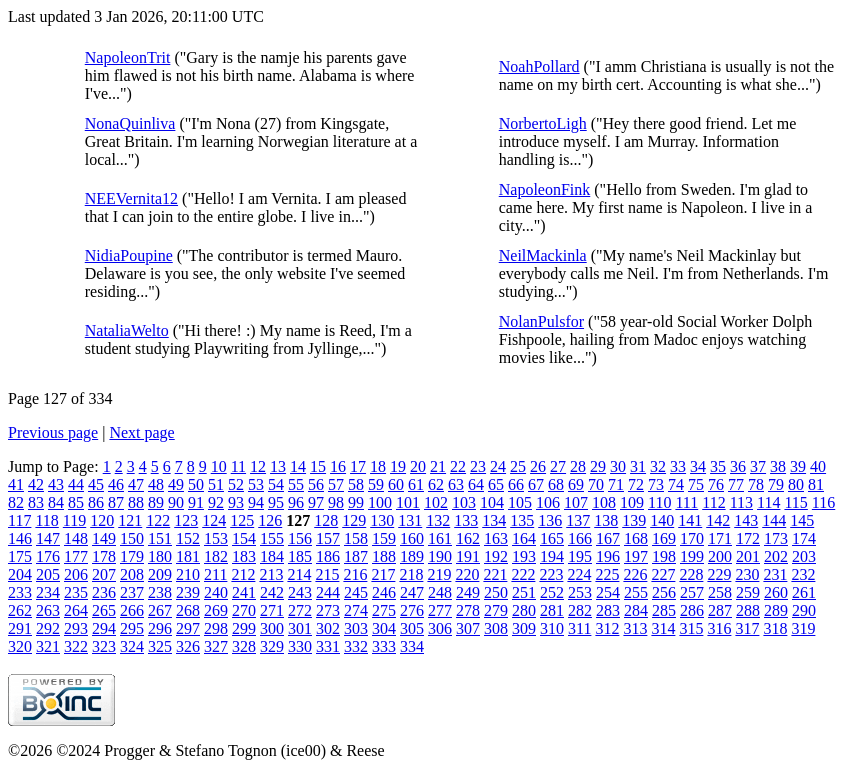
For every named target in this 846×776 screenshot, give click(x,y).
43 (56, 484)
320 (20, 646)
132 (438, 520)
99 (356, 502)
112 (713, 502)
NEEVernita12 (131, 198)
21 (438, 466)
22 (458, 466)
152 (188, 538)
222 (523, 574)
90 (176, 502)
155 (272, 538)
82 (16, 502)
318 (775, 628)
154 (244, 538)
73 (656, 484)
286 (692, 610)
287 (720, 610)
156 (300, 538)
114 (768, 502)
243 (300, 592)
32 (658, 466)
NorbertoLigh (543, 123)
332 (356, 646)
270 (244, 610)
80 (796, 484)
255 (636, 592)
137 (578, 520)
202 (776, 556)
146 (20, 538)
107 (576, 502)
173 (776, 538)
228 (691, 574)
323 (104, 646)
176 (48, 556)
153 (216, 538)
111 (686, 502)
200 (720, 556)
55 (296, 484)
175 (20, 556)
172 (748, 538)
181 (188, 556)
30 (618, 466)
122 (158, 520)
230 (747, 574)
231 (775, 574)
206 (76, 574)
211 (215, 574)
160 (412, 538)
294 (104, 628)
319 (803, 628)
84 (56, 502)
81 (816, 484)
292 (48, 628)
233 (20, 592)
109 (632, 502)
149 (104, 538)
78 (756, 484)
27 (558, 466)
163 (496, 538)
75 (696, 484)
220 (467, 574)
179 (132, 556)
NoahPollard (539, 66)
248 (440, 592)
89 (156, 502)
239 (188, 592)
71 (616, 484)
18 (378, 466)
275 (384, 610)
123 (186, 520)
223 (551, 574)
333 (384, 646)
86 (96, 502)
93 (236, 502)
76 (716, 484)
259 (748, 592)
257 (692, 592)
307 (468, 628)
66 (516, 484)
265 (104, 610)
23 (478, 466)
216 (355, 574)
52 (236, 484)
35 (718, 466)
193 (524, 556)
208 (132, 574)
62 (436, 484)
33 (678, 466)
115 (795, 502)
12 (258, 466)
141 (690, 520)
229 (719, 574)
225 (607, 574)
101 (408, 502)
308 (496, 628)
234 (48, 592)
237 (132, 592)
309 (524, 628)
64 (476, 484)
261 (804, 592)
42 (36, 484)
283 (608, 610)
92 (216, 502)
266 (132, 610)
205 (48, 574)
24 (498, 466)
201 (748, 556)
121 (130, 520)
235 (76, 592)
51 (216, 484)
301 (300, 628)
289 (776, 610)
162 (468, 538)
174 (804, 538)
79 (776, 484)
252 (552, 592)
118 (46, 520)
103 (464, 502)
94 (256, 502)
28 (578, 466)
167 (608, 538)
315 (691, 628)
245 (356, 592)
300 (272, 628)
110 (659, 502)
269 (216, 610)
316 (719, 628)
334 (412, 646)
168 (636, 538)
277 (440, 610)
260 (776, 592)
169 (664, 538)
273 (328, 610)
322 (76, 646)
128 (326, 520)
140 (662, 520)
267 (160, 610)
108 (604, 502)
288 (748, 610)
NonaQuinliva (130, 123)
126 (270, 520)
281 (552, 610)
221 (495, 574)
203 (804, 556)
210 (188, 574)
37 (758, 466)
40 (818, 466)
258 (720, 592)
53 (256, 484)
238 (160, 592)
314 (663, 628)
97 (316, 502)
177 (76, 556)
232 (803, 574)
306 (440, 628)
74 (676, 484)
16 (338, 466)
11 (238, 466)
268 (188, 610)
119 (74, 520)
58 (356, 484)
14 (298, 466)
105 (520, 502)
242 (272, 592)
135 (522, 520)
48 (156, 484)
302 (328, 628)
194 (552, 556)
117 (19, 520)
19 (398, 466)
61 (416, 484)
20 (418, 466)
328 (244, 646)
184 (272, 556)
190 (440, 556)
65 (496, 484)
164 (524, 538)
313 (635, 628)
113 (741, 502)
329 (272, 646)
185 (300, 556)
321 (48, 646)
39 (798, 466)
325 (160, 646)
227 (663, 574)
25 (518, 466)
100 (380, 502)
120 (102, 520)
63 (456, 484)
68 (556, 484)
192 (496, 556)
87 (116, 502)
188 (384, 556)
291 (20, 628)
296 (160, 628)
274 (356, 610)
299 (244, 628)
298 (216, 628)
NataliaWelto (127, 330)
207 (104, 574)
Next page (141, 432)
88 (136, 502)
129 (354, 520)
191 (468, 556)
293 (76, 628)
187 (356, 556)
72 (636, 484)
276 (412, 610)
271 (272, 610)
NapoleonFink (545, 189)
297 (188, 628)
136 (550, 520)
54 (276, 484)
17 (358, 466)
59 (376, 484)
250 (496, 592)
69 (576, 484)
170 (692, 538)
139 (634, 520)
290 (804, 610)
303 (356, 628)
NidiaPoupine (129, 255)
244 (328, 592)
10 (219, 466)
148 (76, 538)
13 (278, 466)
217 (383, 574)
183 (244, 556)
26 (538, 466)
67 (536, 484)
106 (548, 502)
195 (580, 556)
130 (382, 520)
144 (774, 520)
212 (243, 574)
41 (16, 484)
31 (638, 466)
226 (635, 574)
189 (412, 556)
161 (440, 538)
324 (132, 646)
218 (411, 574)
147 (48, 538)
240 (216, 592)
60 (396, 484)
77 (736, 484)
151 (160, 538)
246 (384, 592)
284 (636, 610)
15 (318, 466)
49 (176, 484)
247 (412, 592)
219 (439, 574)
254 (608, 592)
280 (524, 610)
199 (692, 556)
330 (300, 646)
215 (327, 574)
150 (132, 538)
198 (664, 556)
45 (96, 484)
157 (328, 538)
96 (296, 502)
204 (20, 574)
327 (216, 646)
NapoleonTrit (128, 57)
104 (492, 502)
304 (384, 628)
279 (496, 610)
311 (579, 628)
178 (104, 556)
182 (216, 556)
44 (76, 484)
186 (328, 556)
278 (468, 610)
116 (823, 502)
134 (494, 520)
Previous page (53, 432)
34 (698, 466)
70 (596, 484)
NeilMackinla (543, 255)
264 (76, 610)
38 (778, 466)
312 (607, 628)
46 (116, 484)
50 (196, 484)
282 (580, 610)
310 (552, 628)
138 (606, 520)
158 (356, 538)
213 (271, 574)
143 (746, 520)
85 (76, 502)
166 (580, 538)
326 (188, 646)
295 (132, 628)
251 (524, 592)
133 (466, 520)
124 (214, 520)
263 (48, 610)
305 (412, 628)
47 (136, 484)
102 (436, 502)
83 (36, 502)
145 (802, 520)
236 (104, 592)
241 (244, 592)
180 (160, 556)
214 (299, 574)
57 (336, 484)
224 (579, 574)
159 (384, 538)
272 (300, 610)
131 (410, 520)
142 (718, 520)
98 (336, 502)
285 (664, 610)
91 (196, 502)
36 (738, 466)
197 (636, 556)
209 (160, 574)
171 (720, 538)
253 (580, 592)
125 (242, 520)
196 (608, 556)
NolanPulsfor (541, 321)
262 (20, 610)
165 (552, 538)
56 (316, 484)
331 (328, 646)
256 (664, 592)
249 (468, 592)
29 (598, 466)
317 (747, 628)
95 (276, 502)
